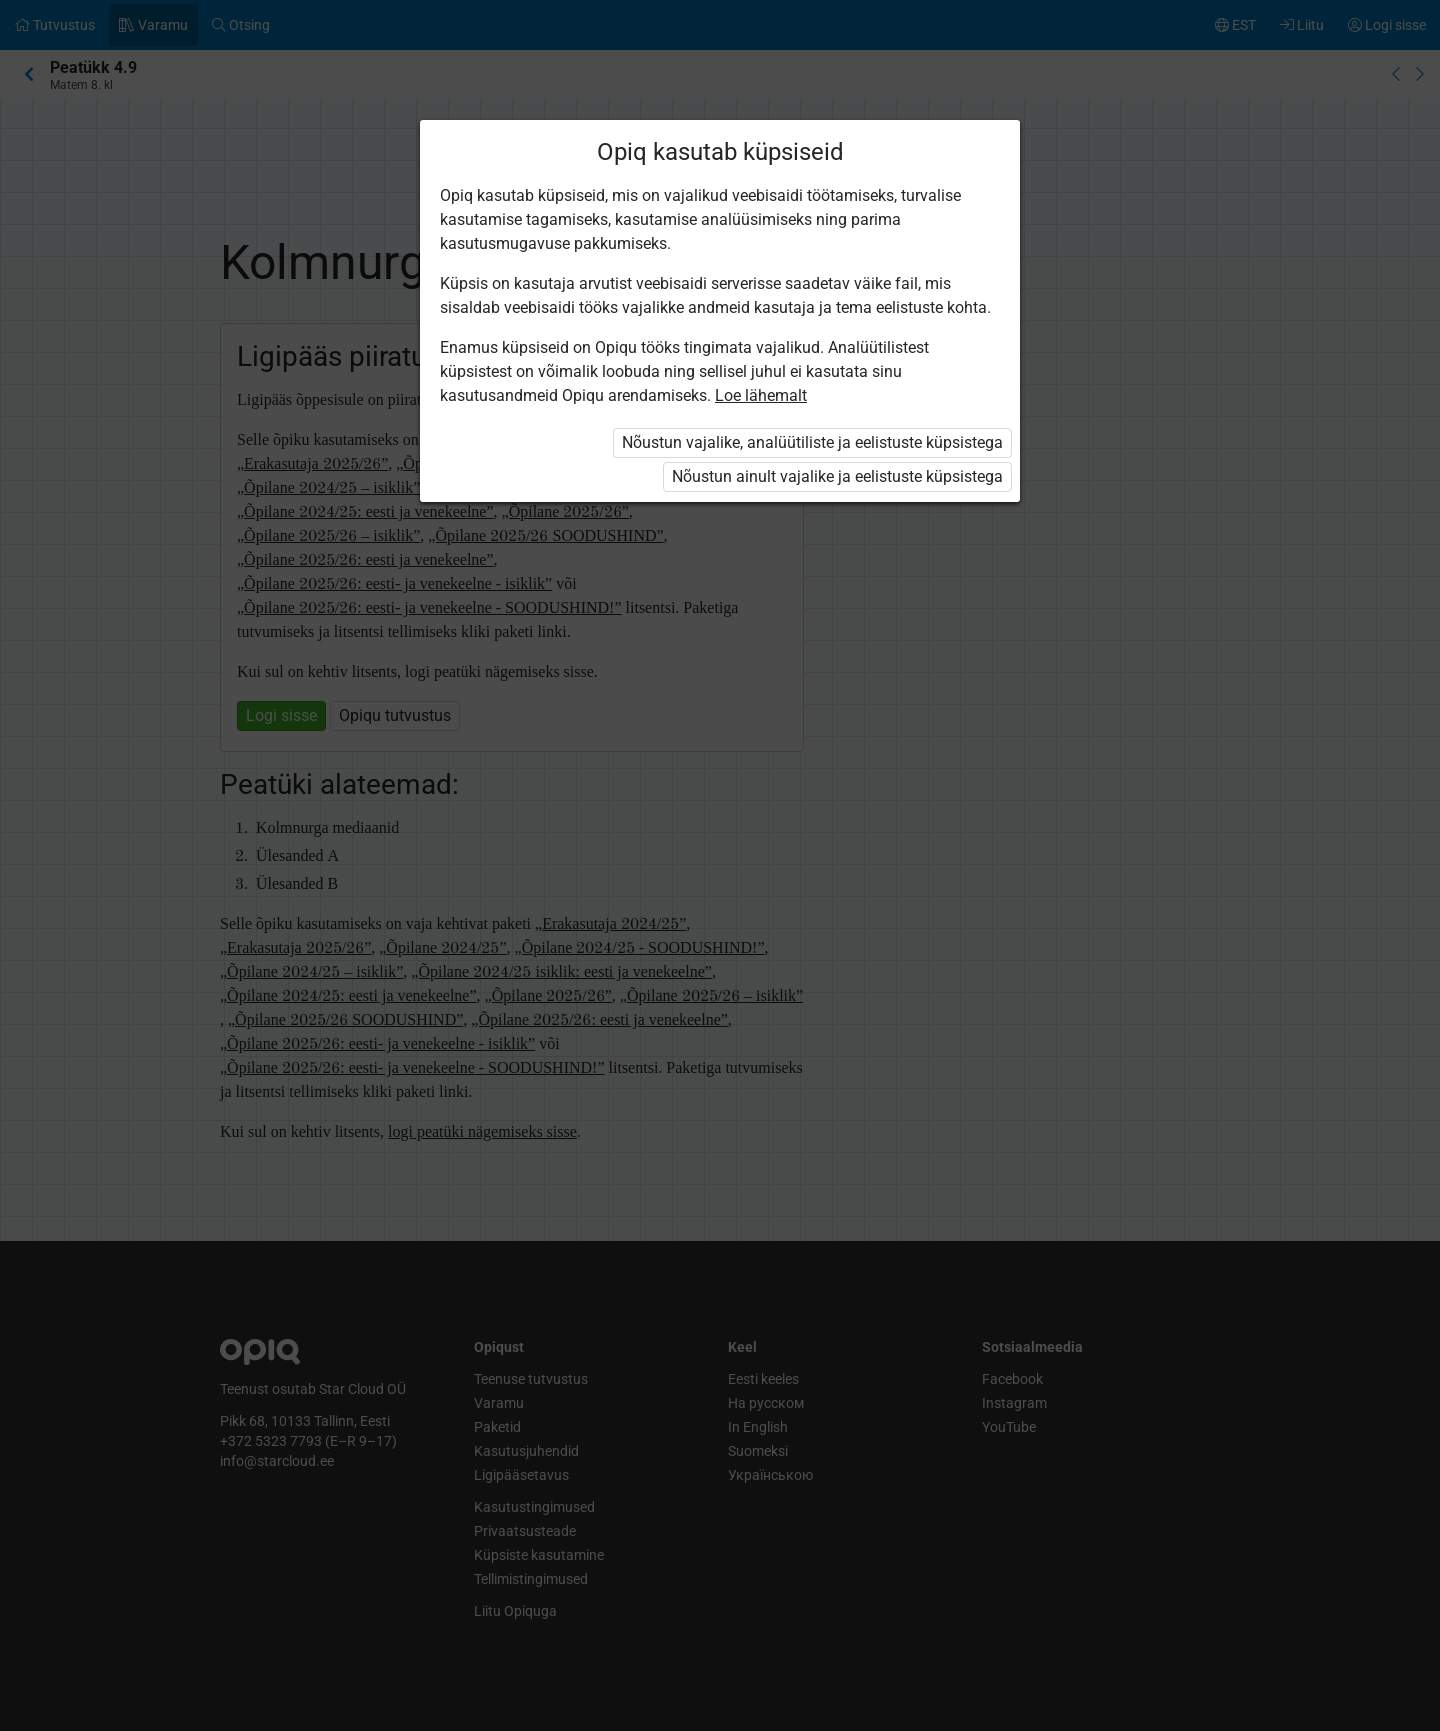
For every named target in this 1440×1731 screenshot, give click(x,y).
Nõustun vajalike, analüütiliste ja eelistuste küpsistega (812, 442)
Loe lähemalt (761, 395)
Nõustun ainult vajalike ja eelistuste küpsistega (837, 476)
